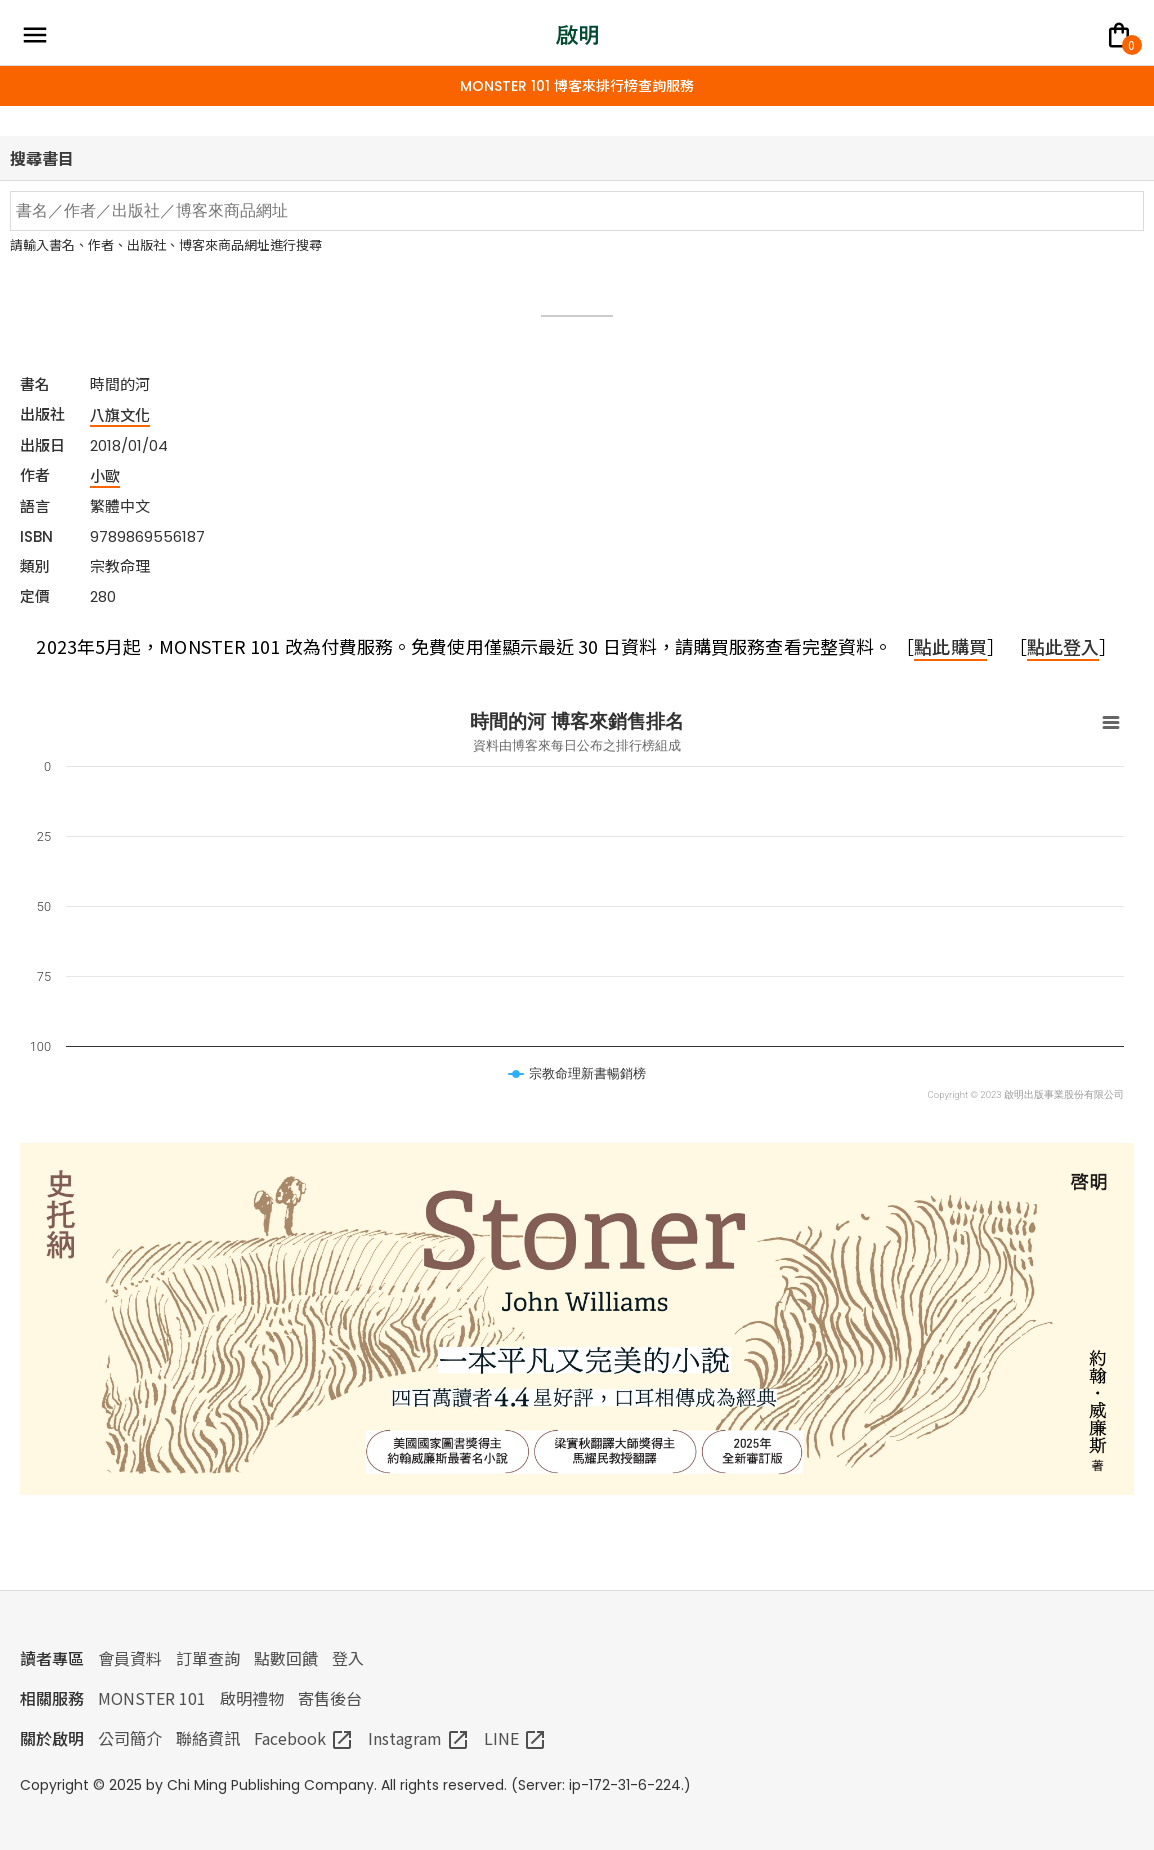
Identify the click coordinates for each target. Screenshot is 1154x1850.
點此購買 (950, 646)
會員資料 (130, 1658)
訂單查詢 (208, 1658)
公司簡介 (130, 1738)
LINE (515, 1738)
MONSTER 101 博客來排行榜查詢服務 (577, 86)
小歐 (105, 475)
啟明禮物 (252, 1698)
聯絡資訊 (208, 1738)
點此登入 (1063, 646)
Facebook (304, 1738)
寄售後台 (330, 1698)
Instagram (419, 1738)
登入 (348, 1658)
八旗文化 (120, 414)
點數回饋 (286, 1658)
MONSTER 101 (152, 1698)
